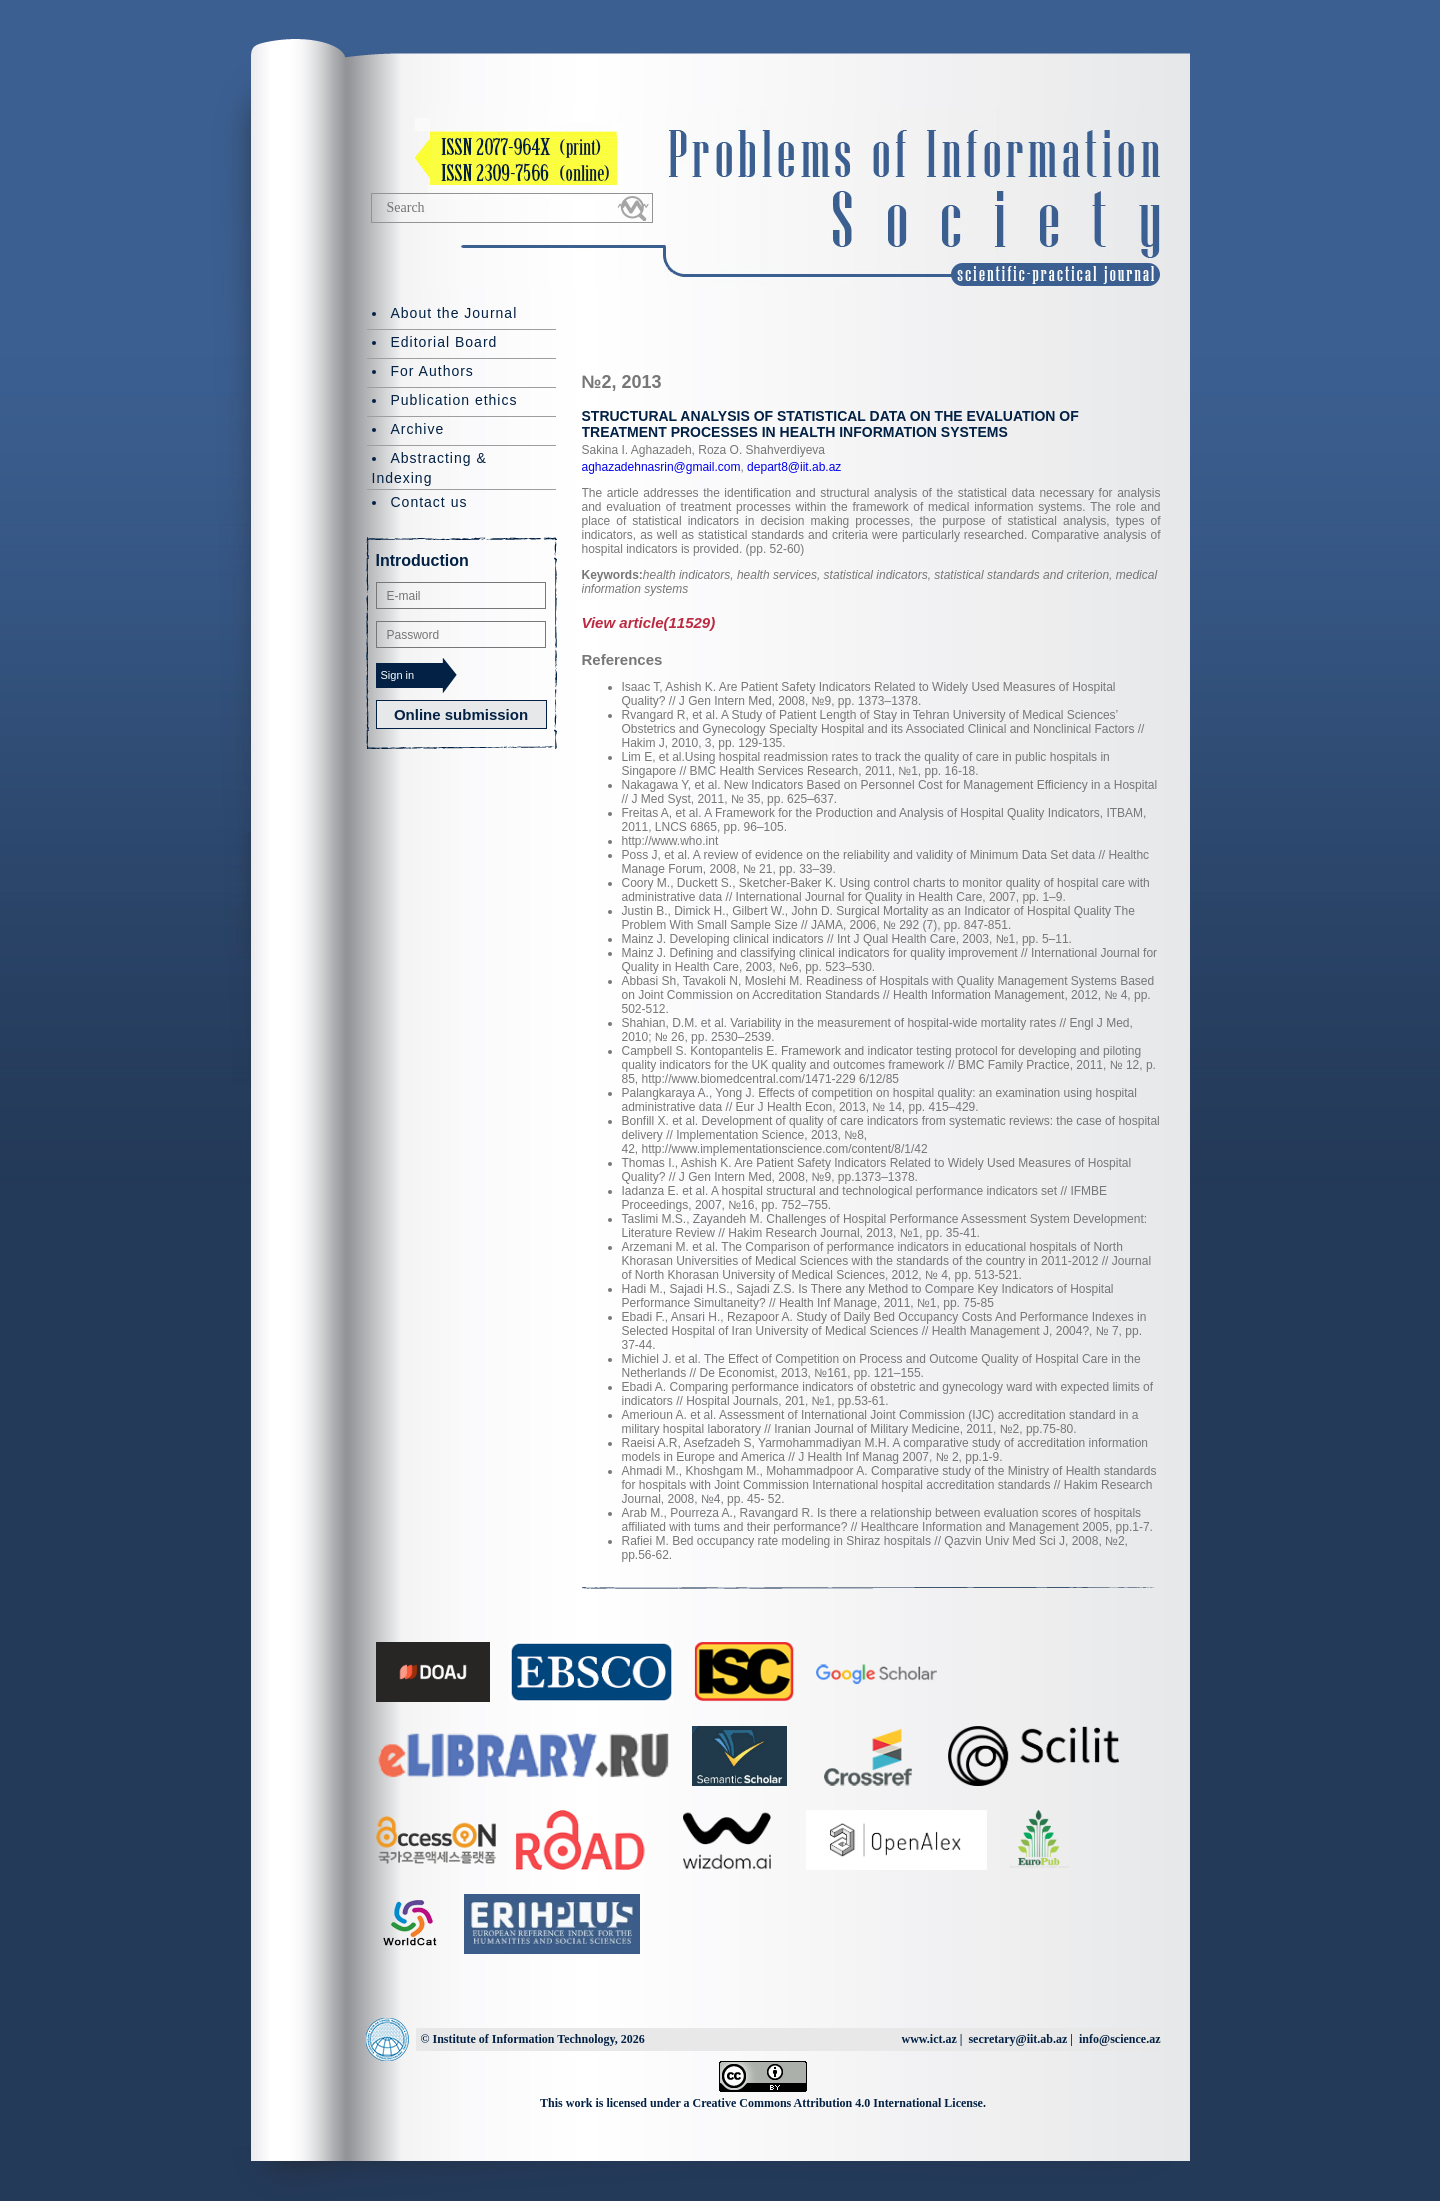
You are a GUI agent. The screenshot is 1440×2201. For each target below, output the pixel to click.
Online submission (461, 714)
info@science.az (1119, 2039)
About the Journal (454, 313)
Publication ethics (454, 400)
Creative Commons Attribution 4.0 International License (838, 2103)
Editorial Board (444, 342)
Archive (418, 429)
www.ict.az (928, 2039)
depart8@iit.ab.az (793, 467)
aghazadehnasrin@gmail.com (661, 467)
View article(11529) (649, 622)
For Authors (432, 371)
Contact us (429, 502)
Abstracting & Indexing (429, 468)
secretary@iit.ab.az (1017, 2039)
